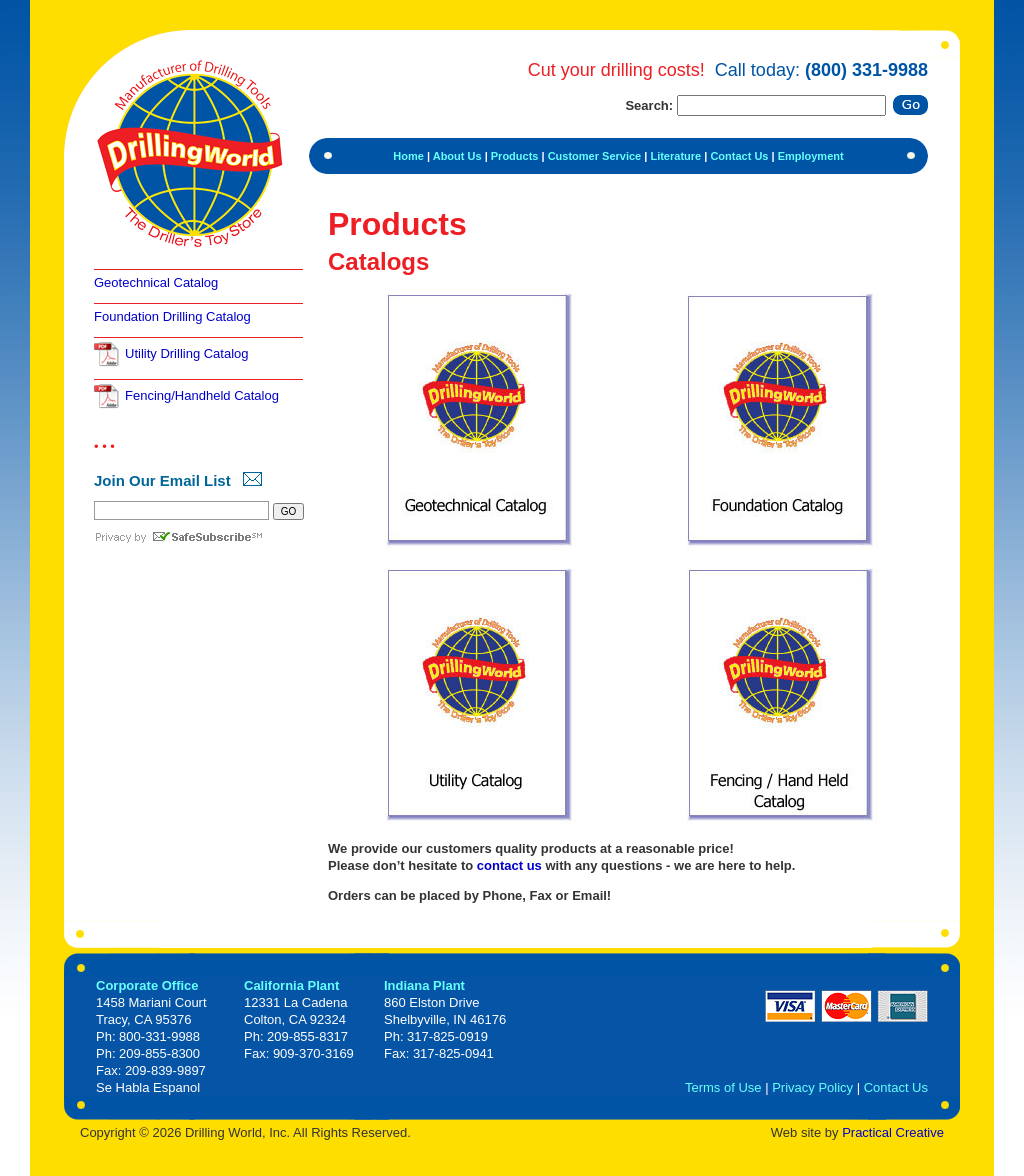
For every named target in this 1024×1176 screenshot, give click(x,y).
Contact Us (739, 156)
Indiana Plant (424, 985)
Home (408, 156)
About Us (457, 156)
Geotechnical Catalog (156, 282)
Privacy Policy (812, 1087)
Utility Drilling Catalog (187, 353)
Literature (675, 156)
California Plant (291, 985)
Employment (811, 156)
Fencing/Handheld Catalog (202, 395)
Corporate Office (147, 985)
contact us (509, 865)
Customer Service (595, 156)
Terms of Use (723, 1087)
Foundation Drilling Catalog (172, 316)
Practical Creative (893, 1132)
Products (515, 156)
